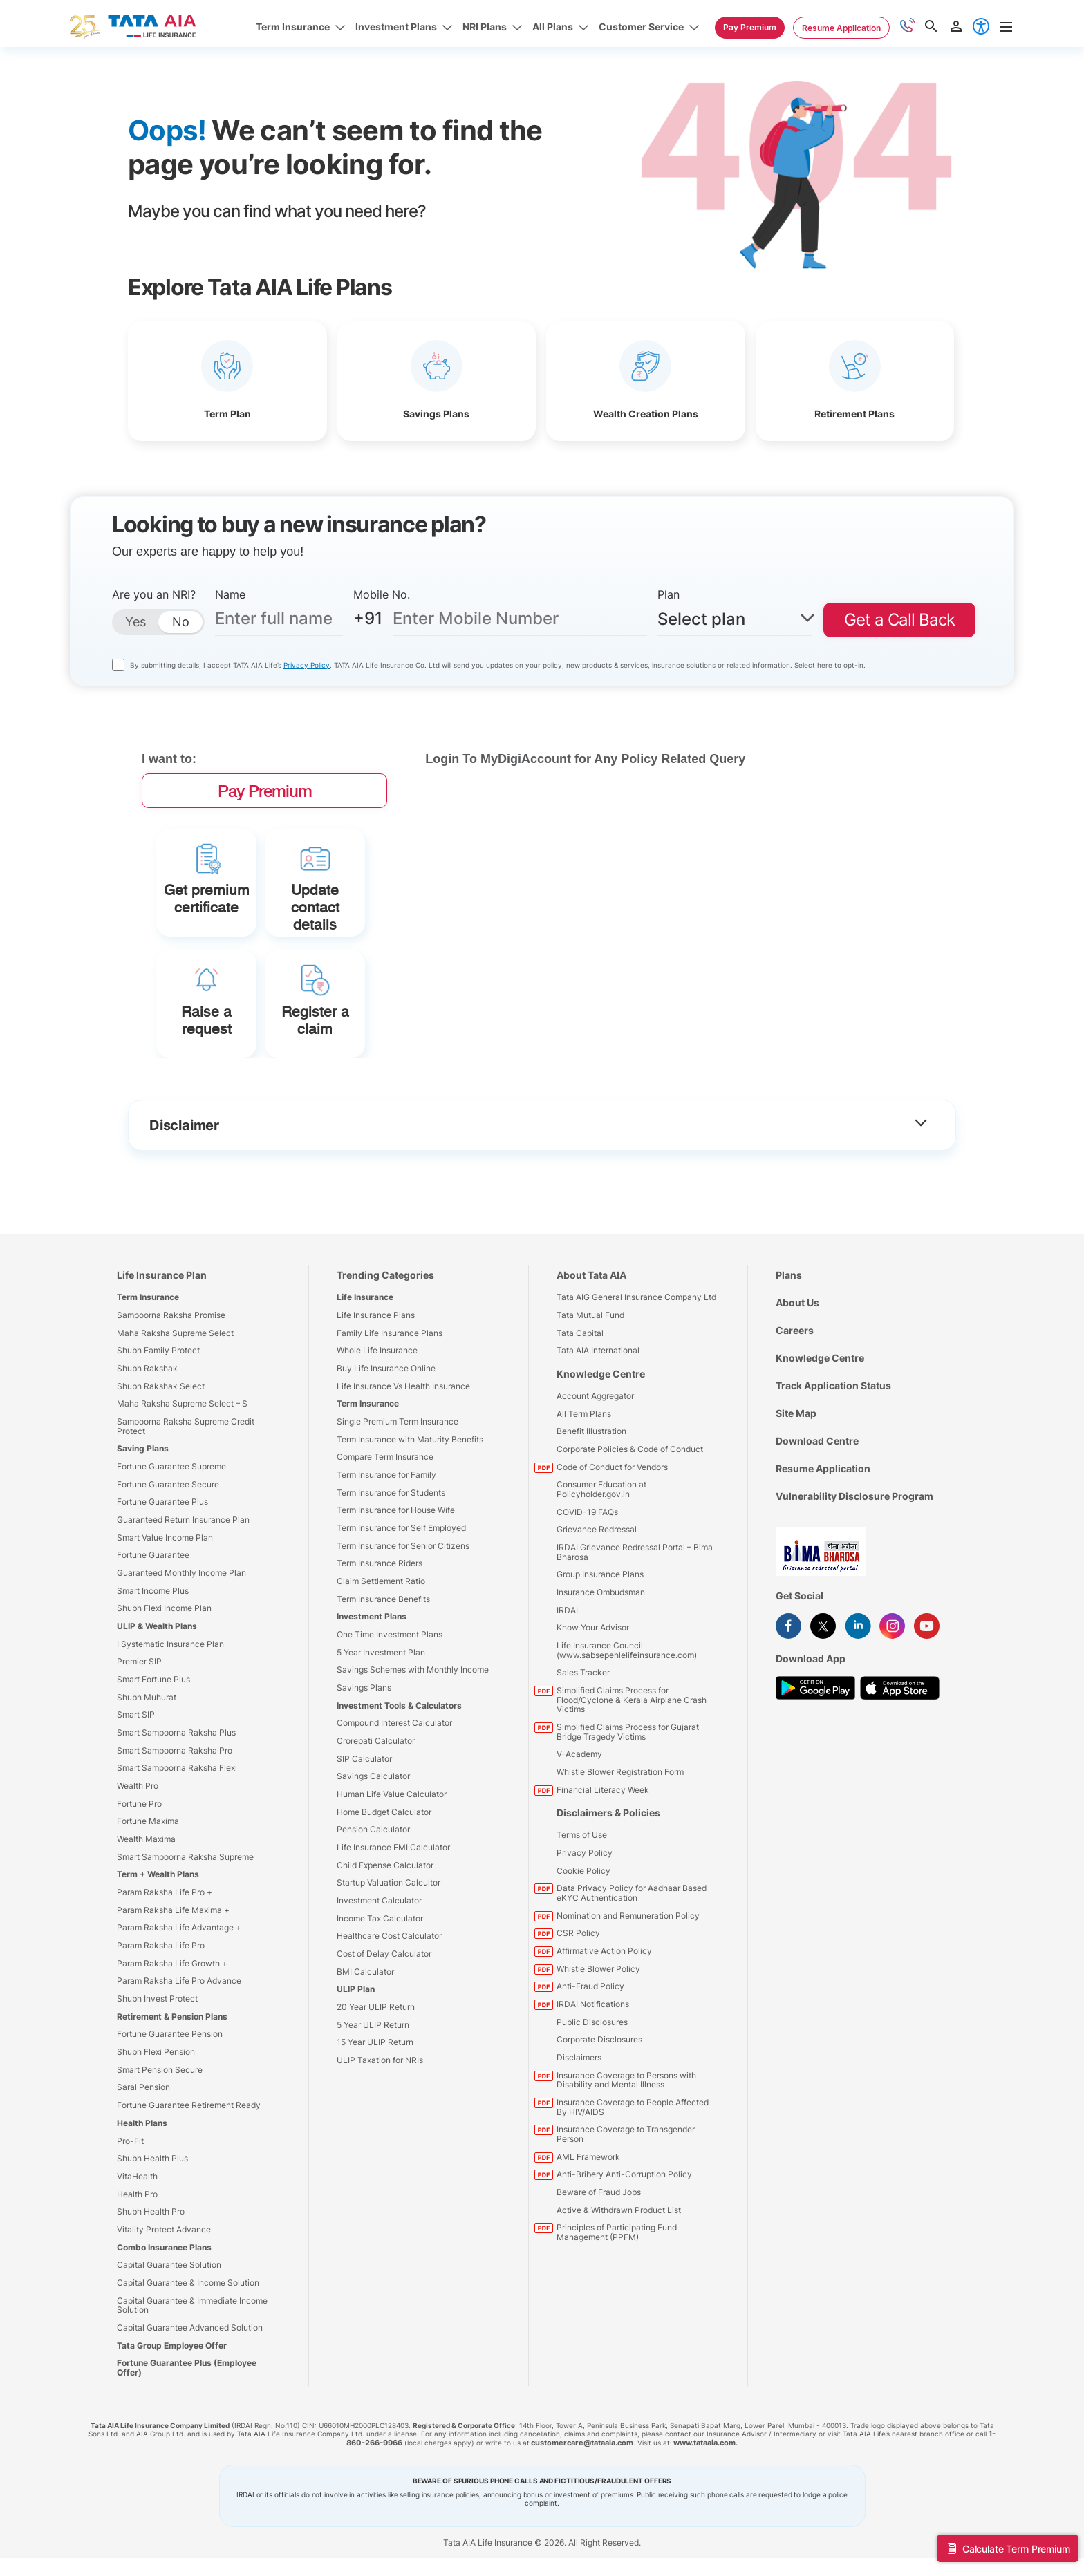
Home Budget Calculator (384, 1897)
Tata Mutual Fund (590, 1400)
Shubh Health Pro (151, 2297)
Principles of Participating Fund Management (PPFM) (617, 2319)
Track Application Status (833, 1471)
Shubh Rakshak (147, 1454)
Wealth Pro (137, 1871)
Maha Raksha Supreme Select (175, 1418)
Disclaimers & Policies (608, 1899)
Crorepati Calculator (376, 1826)
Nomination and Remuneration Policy (628, 2001)
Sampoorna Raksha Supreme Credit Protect (185, 1512)
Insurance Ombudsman (601, 1678)
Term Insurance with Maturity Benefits (410, 1525)
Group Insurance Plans (600, 1660)
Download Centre (817, 1526)
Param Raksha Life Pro (161, 2031)
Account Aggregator (595, 1481)
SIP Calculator (364, 1844)
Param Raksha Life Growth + (172, 2049)
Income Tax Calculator (380, 2004)
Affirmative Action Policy (604, 2036)
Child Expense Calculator (385, 1951)
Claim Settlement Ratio (381, 1667)
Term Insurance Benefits (383, 1685)
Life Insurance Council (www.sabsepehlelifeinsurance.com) (627, 1736)
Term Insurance (148, 1383)
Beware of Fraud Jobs (599, 2278)
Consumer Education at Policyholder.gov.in (601, 1575)
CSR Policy (578, 2019)
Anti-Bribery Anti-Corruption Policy (624, 2260)
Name (230, 594)
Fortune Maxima (148, 1907)
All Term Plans (584, 1499)
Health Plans (142, 2208)
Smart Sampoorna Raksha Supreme (185, 1942)
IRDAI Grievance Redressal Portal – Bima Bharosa (635, 1638)
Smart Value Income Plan (165, 1623)
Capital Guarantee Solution (169, 2350)
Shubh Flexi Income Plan (164, 1694)
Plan (668, 594)
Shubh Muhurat (146, 1783)
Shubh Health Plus (152, 2244)
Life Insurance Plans (376, 1400)
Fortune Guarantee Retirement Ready (189, 2190)
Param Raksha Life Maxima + (173, 1996)
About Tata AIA (591, 1360)
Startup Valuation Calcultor (388, 1969)
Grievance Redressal (597, 1615)
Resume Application (823, 1554)
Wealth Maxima (146, 1924)
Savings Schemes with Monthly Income (413, 1756)
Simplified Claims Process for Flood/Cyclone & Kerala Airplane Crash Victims (632, 1785)
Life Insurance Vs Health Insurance (403, 1472)
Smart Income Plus (153, 1676)
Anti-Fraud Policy (590, 2072)
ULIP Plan (356, 2075)
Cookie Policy (583, 1956)
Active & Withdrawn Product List (619, 2296)
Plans (789, 1360)
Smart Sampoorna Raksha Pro (174, 1836)
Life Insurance (365, 1383)
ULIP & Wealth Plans (157, 1712)
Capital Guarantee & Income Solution (188, 2368)
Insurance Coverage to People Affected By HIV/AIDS (633, 2193)
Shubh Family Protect (158, 1436)
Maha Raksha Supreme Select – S (182, 1489)
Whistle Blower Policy (598, 2054)
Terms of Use (582, 1921)
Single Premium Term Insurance (397, 1507)
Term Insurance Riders (379, 1649)
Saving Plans (143, 1534)
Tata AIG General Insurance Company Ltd (636, 1383)
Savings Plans (364, 1773)
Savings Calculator (373, 1862)
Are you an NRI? (154, 594)
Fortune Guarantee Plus (162, 1588)
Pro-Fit (130, 2226)
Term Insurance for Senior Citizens (403, 1631)
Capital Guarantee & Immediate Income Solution (192, 2391)
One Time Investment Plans (389, 1720)
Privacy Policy (306, 665)
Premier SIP (139, 1747)
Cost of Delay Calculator (384, 2039)
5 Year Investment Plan (381, 1738)
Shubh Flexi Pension (156, 2137)
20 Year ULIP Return (376, 2092)
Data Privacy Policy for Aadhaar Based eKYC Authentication (632, 1979)
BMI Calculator (365, 2057)
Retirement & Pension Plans (172, 2102)
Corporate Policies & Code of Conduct (630, 1535)
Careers (795, 1416)
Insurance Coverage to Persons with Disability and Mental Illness (626, 2166)
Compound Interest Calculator (394, 1809)
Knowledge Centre (601, 1459)
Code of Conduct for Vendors (612, 1553)
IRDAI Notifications (593, 2090)
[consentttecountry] (118, 665)
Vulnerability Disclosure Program (854, 1582)
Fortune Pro (139, 1889)
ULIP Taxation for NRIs (380, 2146)
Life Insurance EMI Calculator (393, 1933)
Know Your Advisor (593, 1713)
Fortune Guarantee (153, 1641)
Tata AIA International (598, 1436)
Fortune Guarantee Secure (168, 1570)
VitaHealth (137, 2262)
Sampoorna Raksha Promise (171, 1400)
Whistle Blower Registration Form (620, 1857)
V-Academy (579, 1840)
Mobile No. (381, 594)
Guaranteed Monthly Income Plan (181, 1658)
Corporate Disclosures (599, 2126)
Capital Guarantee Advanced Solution (190, 2413)
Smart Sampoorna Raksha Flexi (177, 1854)
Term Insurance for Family (386, 1560)
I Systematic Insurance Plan (170, 1729)
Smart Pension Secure (160, 2155)
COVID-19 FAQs (587, 1597)
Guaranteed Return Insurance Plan (183, 1605)
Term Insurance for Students (391, 1578)
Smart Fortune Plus (153, 1765)
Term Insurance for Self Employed (401, 1613)
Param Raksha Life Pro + (164, 1978)
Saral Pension (143, 2173)
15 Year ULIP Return (375, 2128)
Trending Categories (385, 1360)
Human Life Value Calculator (392, 1879)
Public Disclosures (592, 2108)
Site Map (796, 1499)
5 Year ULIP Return (373, 2110)
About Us (797, 1388)
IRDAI (567, 1696)
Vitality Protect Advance (164, 2315)
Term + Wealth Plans (158, 1960)
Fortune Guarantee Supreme (171, 1552)
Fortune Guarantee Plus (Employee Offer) (186, 2453)
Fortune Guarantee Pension (170, 2120)
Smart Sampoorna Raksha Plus (176, 1818)
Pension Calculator (373, 1915)
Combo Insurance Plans (164, 2333)
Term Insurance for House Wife (396, 1596)
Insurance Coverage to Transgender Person (626, 2220)
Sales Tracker (583, 1759)
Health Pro (137, 2280)
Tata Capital (580, 1418)
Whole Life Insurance (377, 1436)
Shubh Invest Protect (157, 2084)
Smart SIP (136, 1801)
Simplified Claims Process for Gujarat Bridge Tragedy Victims (628, 1817)
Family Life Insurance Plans (389, 1418)
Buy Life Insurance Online (386, 1454)
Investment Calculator (379, 1986)
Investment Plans (371, 1703)
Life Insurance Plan (162, 1360)
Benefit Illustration (591, 1517)
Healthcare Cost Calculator (389, 2022)
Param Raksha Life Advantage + (179, 2014)
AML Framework (588, 2242)
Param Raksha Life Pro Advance (179, 2067)
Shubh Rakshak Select (161, 1472)
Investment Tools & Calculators (399, 1791)
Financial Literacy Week (603, 1875)
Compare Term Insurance (385, 1542)
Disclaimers (579, 2143)
